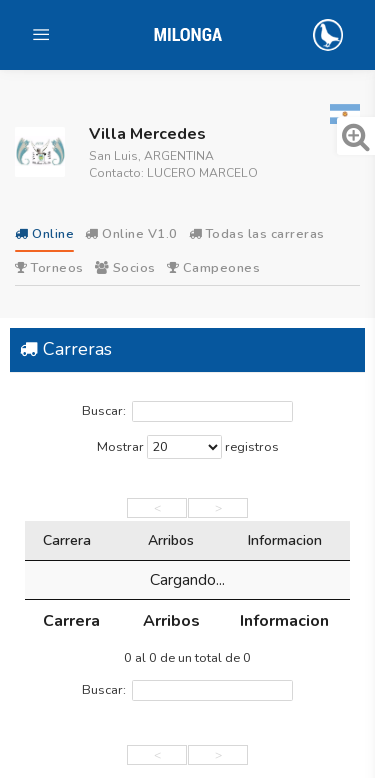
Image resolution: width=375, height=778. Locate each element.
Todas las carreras (257, 234)
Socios (125, 268)
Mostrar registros (188, 447)
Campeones (214, 268)
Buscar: (187, 411)
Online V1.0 (131, 234)
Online (44, 234)
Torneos (49, 268)
